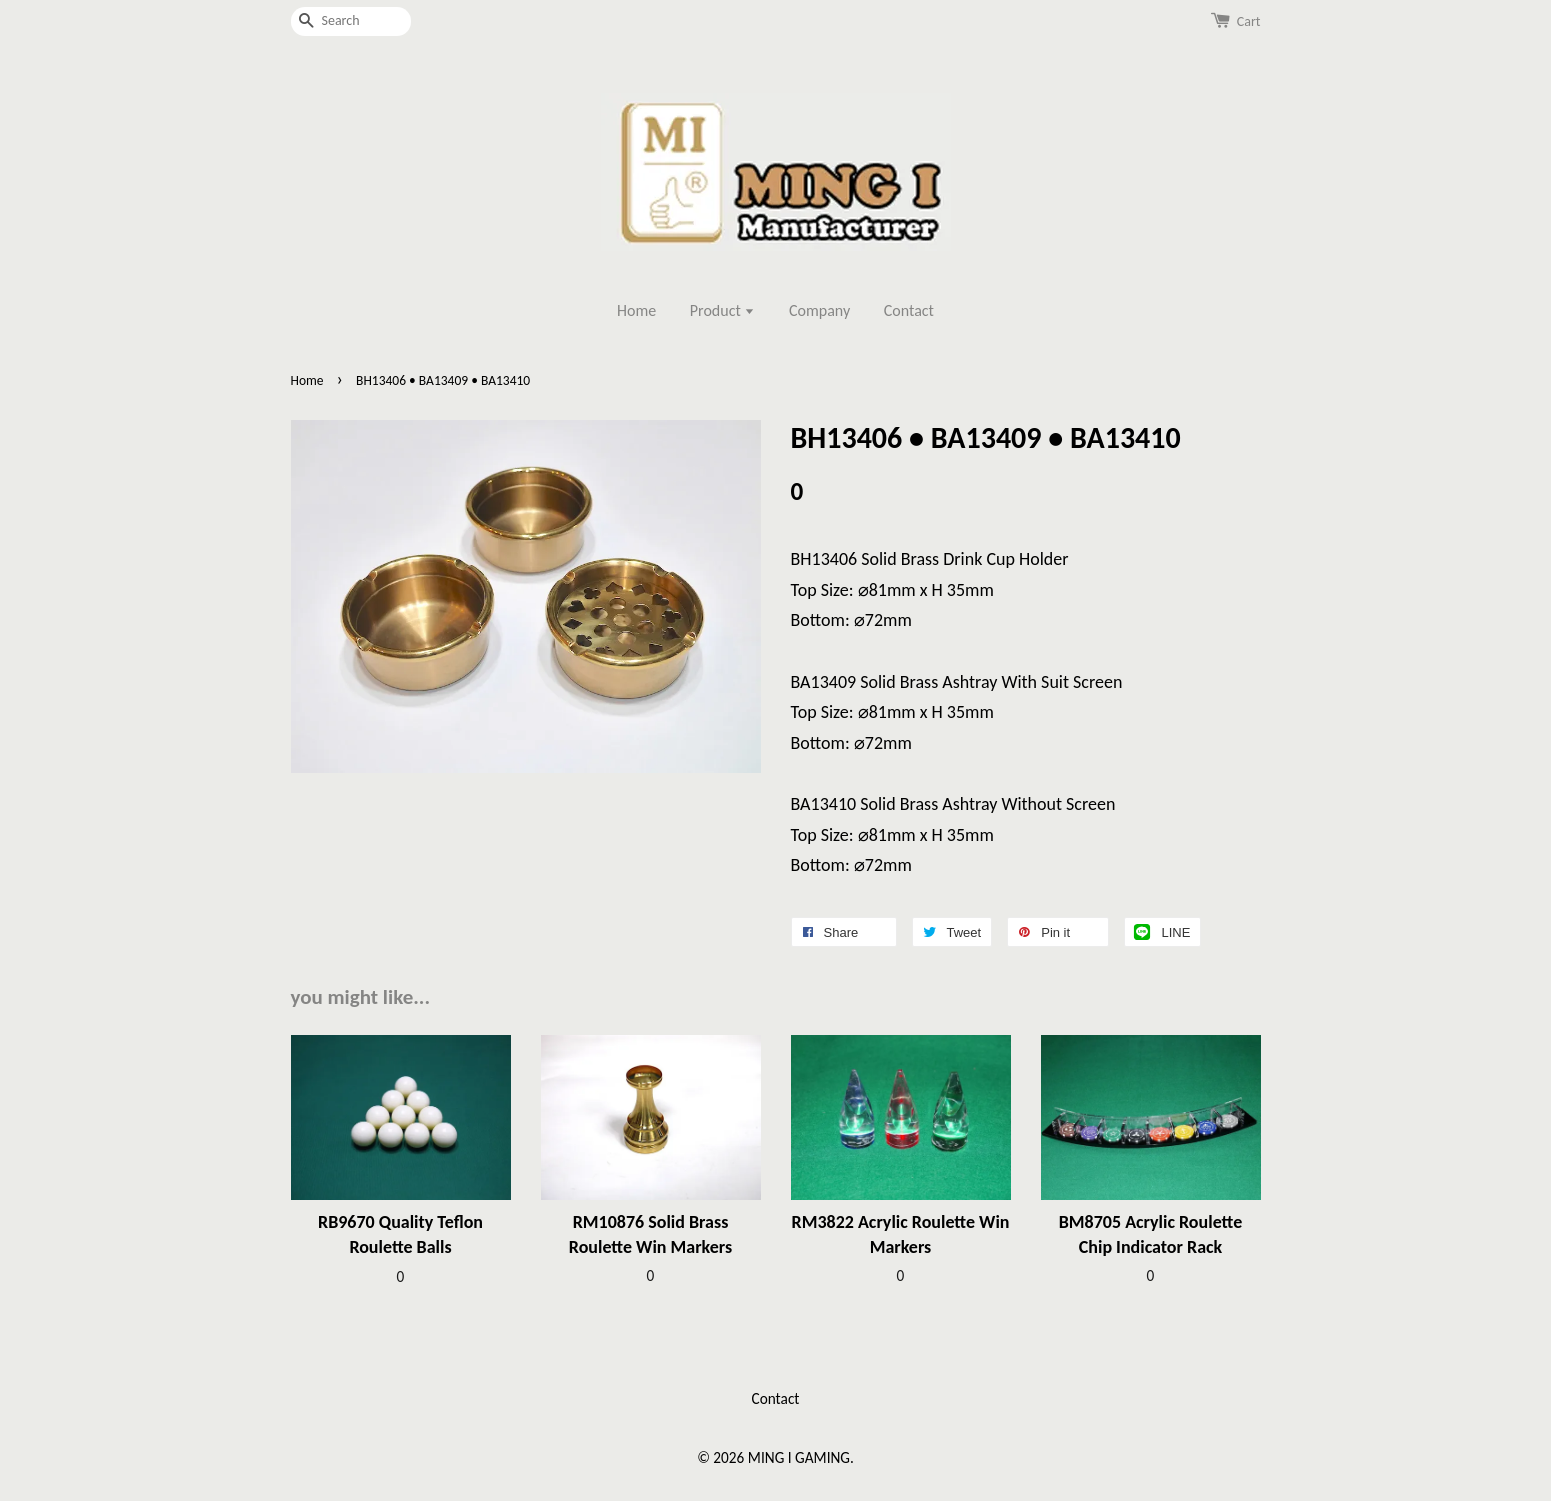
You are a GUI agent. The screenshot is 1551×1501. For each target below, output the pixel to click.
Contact (909, 310)
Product (723, 310)
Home (636, 310)
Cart (1249, 21)
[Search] (351, 21)
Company (819, 310)
